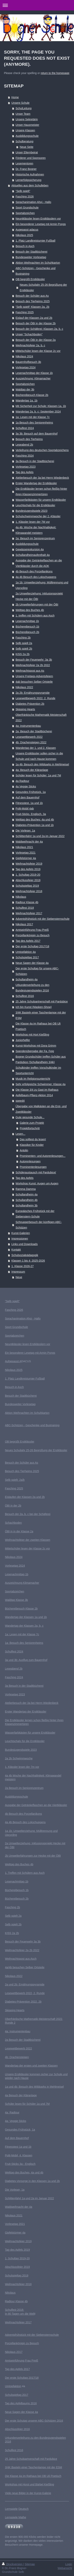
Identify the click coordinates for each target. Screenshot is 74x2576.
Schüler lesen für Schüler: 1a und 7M (38, 775)
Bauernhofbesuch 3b (28, 361)
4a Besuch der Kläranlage (21, 2095)
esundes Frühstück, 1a (21, 2129)
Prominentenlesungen (33, 1166)
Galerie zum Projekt (32, 1122)
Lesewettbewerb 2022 (29, 736)
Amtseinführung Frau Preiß (32, 929)
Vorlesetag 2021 (26, 852)
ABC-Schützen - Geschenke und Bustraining (35, 271)
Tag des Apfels (25, 472)
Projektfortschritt (30, 1128)
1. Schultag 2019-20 (28, 874)
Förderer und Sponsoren (31, 157)
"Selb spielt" (23, 191)
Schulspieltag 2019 (27, 885)
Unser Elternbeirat (27, 152)
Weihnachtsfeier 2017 (29, 913)
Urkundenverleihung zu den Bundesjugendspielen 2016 (32, 987)
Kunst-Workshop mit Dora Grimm (36, 1045)
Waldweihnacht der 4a (29, 841)
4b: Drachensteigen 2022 (31, 742)
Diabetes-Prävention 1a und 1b (35, 825)
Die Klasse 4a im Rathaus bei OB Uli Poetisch (38, 1026)
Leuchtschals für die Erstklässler (35, 505)
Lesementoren (24, 163)
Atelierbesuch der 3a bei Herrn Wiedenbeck (42, 477)
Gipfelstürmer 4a (26, 858)
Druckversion (12, 2564)
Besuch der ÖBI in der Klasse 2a (36, 339)
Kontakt (16, 1249)
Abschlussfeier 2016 (17, 2429)
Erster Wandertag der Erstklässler (36, 483)
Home (15, 97)
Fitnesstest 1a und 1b (18, 2146)
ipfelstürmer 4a (16, 2232)
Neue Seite (26, 146)
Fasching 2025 (25, 312)
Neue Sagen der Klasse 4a (32, 962)
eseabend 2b (14, 1668)
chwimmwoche (23, 1758)
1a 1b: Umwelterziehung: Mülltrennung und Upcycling (42, 585)
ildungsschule (19, 1796)
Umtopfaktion (13, 2386)
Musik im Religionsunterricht (33, 1078)
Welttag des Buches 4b (30, 610)
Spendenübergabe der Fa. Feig (35, 1051)
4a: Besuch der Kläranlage (32, 770)
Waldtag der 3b (25, 389)
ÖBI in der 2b (13, 1505)
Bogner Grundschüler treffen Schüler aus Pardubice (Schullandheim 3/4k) (41, 1059)
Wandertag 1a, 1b (26, 400)
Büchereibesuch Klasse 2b (32, 395)
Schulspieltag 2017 (27, 957)
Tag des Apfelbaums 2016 (21, 2403)
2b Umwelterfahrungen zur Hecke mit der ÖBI (33, 1855)
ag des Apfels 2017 (18, 2369)
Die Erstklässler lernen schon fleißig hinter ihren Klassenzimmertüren (41, 491)
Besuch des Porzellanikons (25, 1813)
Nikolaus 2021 (24, 847)
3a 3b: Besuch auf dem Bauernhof (36, 433)
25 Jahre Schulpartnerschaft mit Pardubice (42, 1001)
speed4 (20, 1100)
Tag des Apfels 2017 (28, 940)
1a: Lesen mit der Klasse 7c (33, 417)
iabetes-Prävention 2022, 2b (24, 2001)
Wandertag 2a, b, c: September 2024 (38, 411)
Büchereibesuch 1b (27, 626)
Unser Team (23, 113)
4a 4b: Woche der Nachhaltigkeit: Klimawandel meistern (36, 530)
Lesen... (20, 1133)
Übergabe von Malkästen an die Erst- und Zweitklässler (41, 1109)
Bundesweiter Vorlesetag (31, 257)
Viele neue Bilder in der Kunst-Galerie (28, 2493)
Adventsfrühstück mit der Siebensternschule (42, 918)
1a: (7, 1634)
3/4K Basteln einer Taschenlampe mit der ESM (41, 1015)
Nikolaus (21, 896)
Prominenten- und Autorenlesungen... (43, 1155)
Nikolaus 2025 (24, 235)
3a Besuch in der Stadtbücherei (35, 461)
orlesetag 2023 (16, 1694)
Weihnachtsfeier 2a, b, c (30, 345)
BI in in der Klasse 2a (20, 1531)
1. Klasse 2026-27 (22, 1266)
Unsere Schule (20, 102)
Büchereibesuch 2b (27, 632)
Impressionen (19, 1238)
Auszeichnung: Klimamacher (33, 378)
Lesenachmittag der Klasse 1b (34, 373)
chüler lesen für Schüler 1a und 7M (28, 2103)
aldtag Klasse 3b (17, 1599)
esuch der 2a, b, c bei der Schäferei (28, 1514)
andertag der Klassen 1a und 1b (27, 1617)
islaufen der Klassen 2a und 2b (26, 1496)
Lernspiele (11, 2508)
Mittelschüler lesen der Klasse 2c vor (38, 350)
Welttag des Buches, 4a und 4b (24, 2172)
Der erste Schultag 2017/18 (32, 946)
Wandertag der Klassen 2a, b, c (24, 1625)
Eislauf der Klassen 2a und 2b (34, 317)
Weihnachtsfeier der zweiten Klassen (27, 1539)
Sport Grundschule (27, 207)
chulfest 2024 (15, 1651)
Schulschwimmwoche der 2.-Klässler (38, 516)
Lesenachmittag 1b (27, 621)
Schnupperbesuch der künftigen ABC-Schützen (39, 1224)
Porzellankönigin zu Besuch (33, 935)
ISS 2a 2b (13, 1933)
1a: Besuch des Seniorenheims (24, 1642)
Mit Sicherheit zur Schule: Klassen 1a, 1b (41, 406)
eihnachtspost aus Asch (22, 1958)
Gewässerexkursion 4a (30, 549)
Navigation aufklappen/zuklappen (37, 5)
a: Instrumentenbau (18, 2031)
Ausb (8, 1796)
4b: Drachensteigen (17, 2057)
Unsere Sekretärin (27, 119)
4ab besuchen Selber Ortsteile (34, 681)
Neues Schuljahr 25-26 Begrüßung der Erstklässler (43, 287)
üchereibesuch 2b (18, 1898)
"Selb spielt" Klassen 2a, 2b (32, 306)
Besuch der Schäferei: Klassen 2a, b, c (39, 328)
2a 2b (9, 1758)
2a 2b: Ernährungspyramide (33, 692)
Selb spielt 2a (24, 643)
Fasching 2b (23, 637)
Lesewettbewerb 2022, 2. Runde (35, 698)
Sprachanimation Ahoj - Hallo (33, 202)
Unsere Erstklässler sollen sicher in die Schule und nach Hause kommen (39, 756)
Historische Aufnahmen (30, 174)
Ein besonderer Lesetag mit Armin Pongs (41, 224)
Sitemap (30, 2564)
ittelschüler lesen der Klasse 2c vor (28, 1548)
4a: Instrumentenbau (28, 725)
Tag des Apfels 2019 (28, 869)
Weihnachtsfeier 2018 (29, 891)
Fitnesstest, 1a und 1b (29, 803)
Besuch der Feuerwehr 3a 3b (23, 1941)
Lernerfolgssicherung (28, 180)
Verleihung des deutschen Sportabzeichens (42, 450)
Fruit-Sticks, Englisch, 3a (31, 814)
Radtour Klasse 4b (27, 902)
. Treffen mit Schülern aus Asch (26, 1872)
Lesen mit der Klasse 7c (24, 1634)
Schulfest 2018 (25, 907)
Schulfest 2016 (25, 996)
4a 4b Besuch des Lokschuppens (36, 577)
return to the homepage (55, 73)
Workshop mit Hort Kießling (32, 1034)
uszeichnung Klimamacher (23, 1582)
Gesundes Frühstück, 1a (31, 792)
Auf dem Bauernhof (27, 797)
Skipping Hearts (25, 709)
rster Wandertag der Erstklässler (26, 1711)
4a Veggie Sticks (26, 786)
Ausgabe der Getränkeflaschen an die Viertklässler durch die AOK (39, 563)
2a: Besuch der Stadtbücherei (34, 731)
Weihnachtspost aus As (30, 670)
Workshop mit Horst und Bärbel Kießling (29, 2484)
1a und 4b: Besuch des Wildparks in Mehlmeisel (34, 2086)
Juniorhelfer (23, 1040)
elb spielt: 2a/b (15, 1479)
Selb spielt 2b (24, 648)
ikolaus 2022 (14, 1976)
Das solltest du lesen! (33, 1139)
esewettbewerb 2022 (19, 2048)
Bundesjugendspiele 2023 (31, 510)
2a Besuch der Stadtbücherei (23, 2039)
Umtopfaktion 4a (26, 951)
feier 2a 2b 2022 (29, 1950)
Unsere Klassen (25, 130)
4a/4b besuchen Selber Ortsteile (24, 1967)
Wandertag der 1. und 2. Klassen (36, 747)
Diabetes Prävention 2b (30, 703)
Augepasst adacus (27, 229)
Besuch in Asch (25, 246)
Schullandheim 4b (26, 1200)
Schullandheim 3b (26, 1205)
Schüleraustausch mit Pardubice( (36, 1172)
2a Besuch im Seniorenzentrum (24, 1788)
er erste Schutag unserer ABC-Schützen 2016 (35, 2420)
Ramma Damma (26, 1189)
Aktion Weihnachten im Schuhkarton (38, 262)
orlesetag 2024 (16, 1565)
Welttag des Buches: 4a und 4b (35, 819)
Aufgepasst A (13, 1361)
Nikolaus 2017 (24, 924)
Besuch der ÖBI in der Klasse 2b (36, 323)
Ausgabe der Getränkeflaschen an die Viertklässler (36, 1805)
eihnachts (13, 1950)
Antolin (24, 1150)
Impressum (18, 1271)
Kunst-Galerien (20, 1233)
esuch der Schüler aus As (22, 1462)
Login (68, 2564)
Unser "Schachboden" (29, 334)
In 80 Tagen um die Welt (20, 2313)
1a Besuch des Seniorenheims (34, 422)
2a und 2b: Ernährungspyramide (24, 1984)
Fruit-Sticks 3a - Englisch (20, 2163)
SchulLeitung (24, 108)
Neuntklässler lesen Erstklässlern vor (38, 218)
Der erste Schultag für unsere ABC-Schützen (37, 971)
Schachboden (13, 1522)
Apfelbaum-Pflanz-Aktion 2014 (34, 1095)
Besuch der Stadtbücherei (31, 251)
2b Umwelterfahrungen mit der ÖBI (37, 604)
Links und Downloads (24, 1244)
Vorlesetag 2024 (26, 367)
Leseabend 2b (24, 444)
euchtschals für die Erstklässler (26, 1741)
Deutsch (24, 2508)
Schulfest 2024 (25, 428)
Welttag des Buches (17, 1864)
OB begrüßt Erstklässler (30, 279)
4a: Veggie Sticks (15, 2121)
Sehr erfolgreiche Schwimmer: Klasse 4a (41, 1084)
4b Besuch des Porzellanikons (34, 571)
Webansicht (65, 2568)
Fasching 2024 (25, 455)
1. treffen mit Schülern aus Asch (35, 615)
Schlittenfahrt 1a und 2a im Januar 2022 (40, 836)
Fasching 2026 (25, 196)
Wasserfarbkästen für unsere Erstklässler (41, 499)
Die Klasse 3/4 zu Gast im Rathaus (37, 1089)
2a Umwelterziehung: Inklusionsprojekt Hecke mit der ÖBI (39, 596)
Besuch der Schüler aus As (32, 295)
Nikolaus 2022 (24, 687)
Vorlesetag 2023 (26, 466)
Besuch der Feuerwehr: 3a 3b (34, 659)
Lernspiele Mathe (15, 2517)
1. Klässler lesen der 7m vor (22, 1766)
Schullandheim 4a (26, 979)
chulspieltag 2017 (17, 2394)
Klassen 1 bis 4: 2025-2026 (28, 1260)
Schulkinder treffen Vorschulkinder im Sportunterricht (38, 1070)
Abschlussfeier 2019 (28, 880)
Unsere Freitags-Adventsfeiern (34, 676)
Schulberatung (24, 141)
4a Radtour (22, 781)
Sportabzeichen (25, 213)
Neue (19, 1277)
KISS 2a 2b (23, 654)
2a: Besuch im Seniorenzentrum (35, 538)
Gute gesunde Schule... (30, 1117)
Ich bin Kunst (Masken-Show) (34, 1007)
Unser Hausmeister (27, 124)
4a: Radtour (12, 2112)
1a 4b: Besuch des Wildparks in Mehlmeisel (42, 764)
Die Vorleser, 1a (25, 830)
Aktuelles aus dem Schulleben (30, 185)
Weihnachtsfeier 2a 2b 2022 (33, 665)
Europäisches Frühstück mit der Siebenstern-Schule (35, 1213)
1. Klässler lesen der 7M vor (33, 521)
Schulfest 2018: (14, 2309)
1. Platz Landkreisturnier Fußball (35, 240)
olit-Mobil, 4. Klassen (19, 2155)
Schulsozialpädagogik (24, 1255)
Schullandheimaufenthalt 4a (33, 554)
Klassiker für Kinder (32, 1144)
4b (7, 1813)
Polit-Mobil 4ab (25, 808)
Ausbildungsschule (27, 135)
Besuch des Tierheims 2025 (33, 301)
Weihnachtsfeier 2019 (29, 863)
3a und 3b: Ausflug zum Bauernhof (26, 1660)
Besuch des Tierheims (29, 439)
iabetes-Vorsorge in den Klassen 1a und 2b (33, 2181)
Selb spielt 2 (12, 1915)
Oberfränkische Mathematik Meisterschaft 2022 (41, 717)
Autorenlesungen (30, 1161)
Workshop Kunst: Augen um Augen (37, 1183)
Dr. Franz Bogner (26, 169)
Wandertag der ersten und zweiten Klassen (31, 2065)
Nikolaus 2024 (24, 356)
